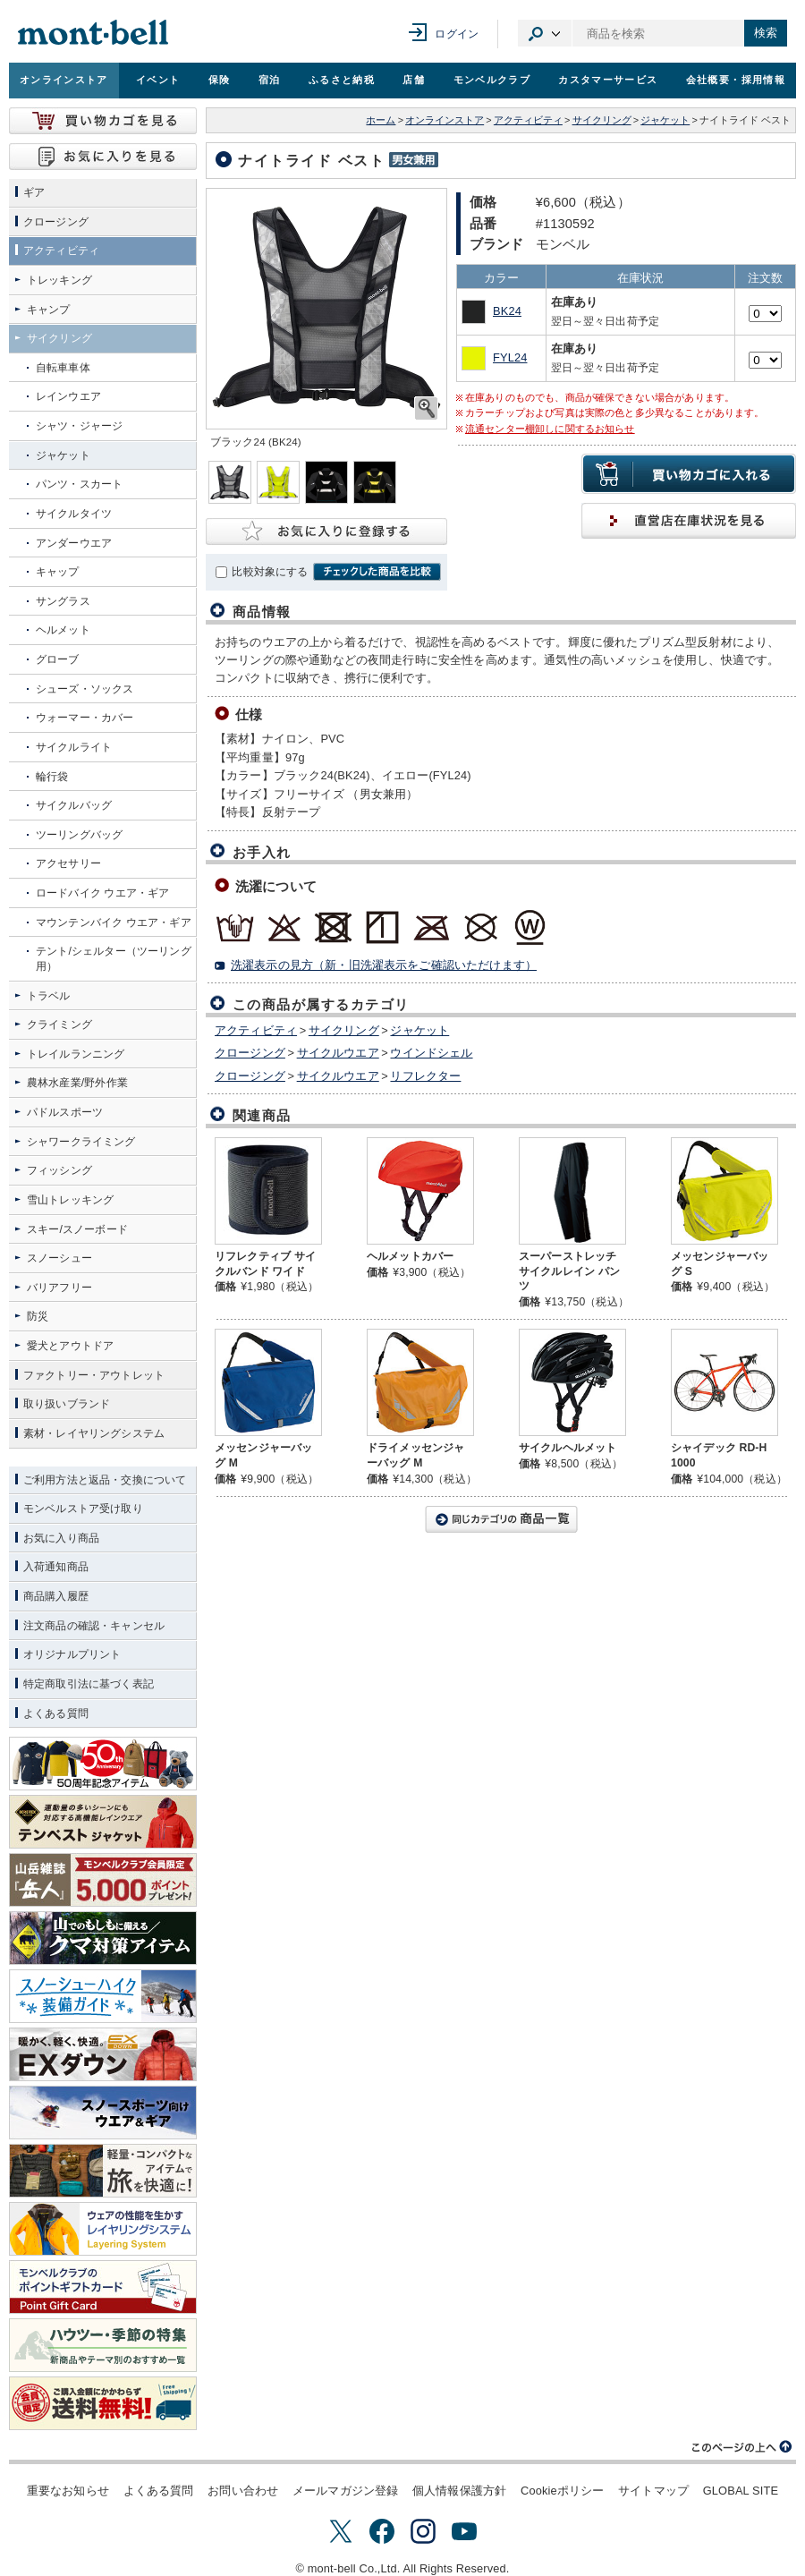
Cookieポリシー (562, 2490)
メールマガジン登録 (345, 2490)
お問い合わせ (243, 2490)
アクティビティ (528, 120)
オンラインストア (64, 79)
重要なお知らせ (68, 2490)
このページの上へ (742, 2447)
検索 (765, 32)
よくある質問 (158, 2490)
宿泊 (269, 79)
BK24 (507, 311)
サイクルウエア (338, 1052)
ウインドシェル (431, 1052)
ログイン (457, 34)
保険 (219, 79)
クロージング (250, 1052)
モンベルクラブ (491, 79)
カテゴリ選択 (545, 33)
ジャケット (665, 120)
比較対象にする (270, 571)
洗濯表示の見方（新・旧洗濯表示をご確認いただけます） (384, 965)
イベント (158, 79)
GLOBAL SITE (740, 2490)
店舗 (413, 79)
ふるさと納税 (342, 79)
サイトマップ (653, 2490)
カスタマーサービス (607, 79)
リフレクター (425, 1076)
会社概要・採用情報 (735, 79)
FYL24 (510, 357)
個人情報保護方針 (459, 2490)
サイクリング (601, 120)
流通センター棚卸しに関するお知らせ (550, 428)
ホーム (380, 120)
